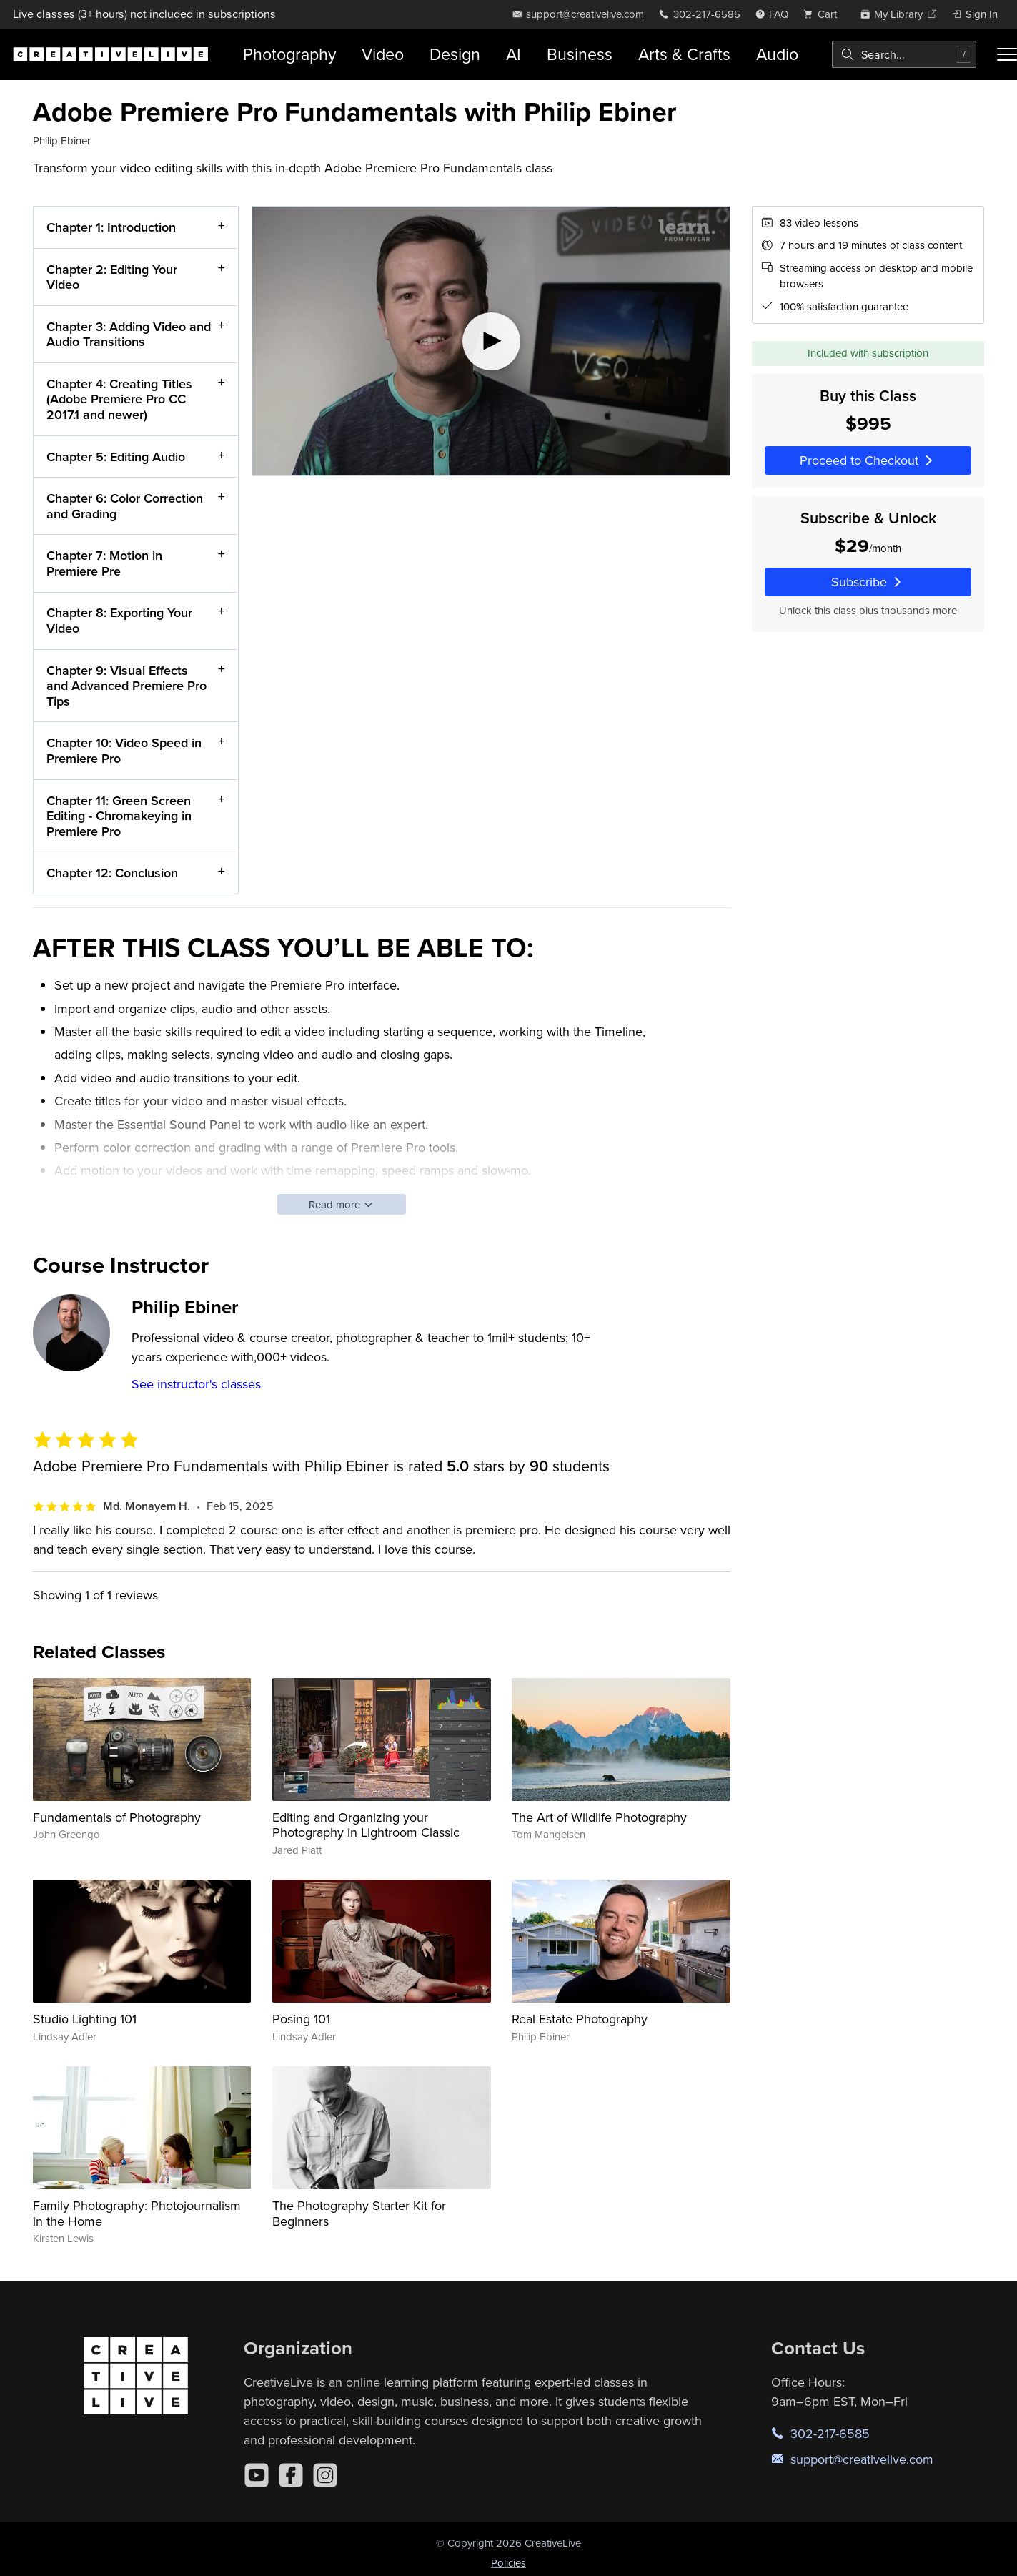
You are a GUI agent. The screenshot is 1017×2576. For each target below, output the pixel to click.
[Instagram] (325, 2475)
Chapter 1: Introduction (111, 227)
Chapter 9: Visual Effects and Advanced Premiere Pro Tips (126, 685)
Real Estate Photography (580, 2019)
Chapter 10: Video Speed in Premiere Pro (124, 750)
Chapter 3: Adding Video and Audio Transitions (128, 333)
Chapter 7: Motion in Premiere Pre (104, 563)
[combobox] (904, 54)
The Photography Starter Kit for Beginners (359, 2213)
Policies (508, 2562)
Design (455, 54)
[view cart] (824, 14)
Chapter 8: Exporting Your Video (119, 620)
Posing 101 (301, 2019)
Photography (289, 54)
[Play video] (491, 341)
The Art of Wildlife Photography (599, 1817)
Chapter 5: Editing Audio (115, 456)
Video (383, 54)
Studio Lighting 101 (85, 2019)
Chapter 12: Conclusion (112, 873)
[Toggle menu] (1007, 54)
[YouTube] (256, 2475)
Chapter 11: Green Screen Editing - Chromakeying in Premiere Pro (119, 815)
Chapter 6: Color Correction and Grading (124, 506)
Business (579, 54)
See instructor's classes (196, 1384)
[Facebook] (291, 2475)
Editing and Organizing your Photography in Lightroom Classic (366, 1825)
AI (513, 54)
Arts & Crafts (684, 54)
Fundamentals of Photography (117, 1817)
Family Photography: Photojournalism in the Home (137, 2213)
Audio (777, 54)
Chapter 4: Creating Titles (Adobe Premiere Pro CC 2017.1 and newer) (119, 399)
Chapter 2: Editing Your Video (111, 276)
